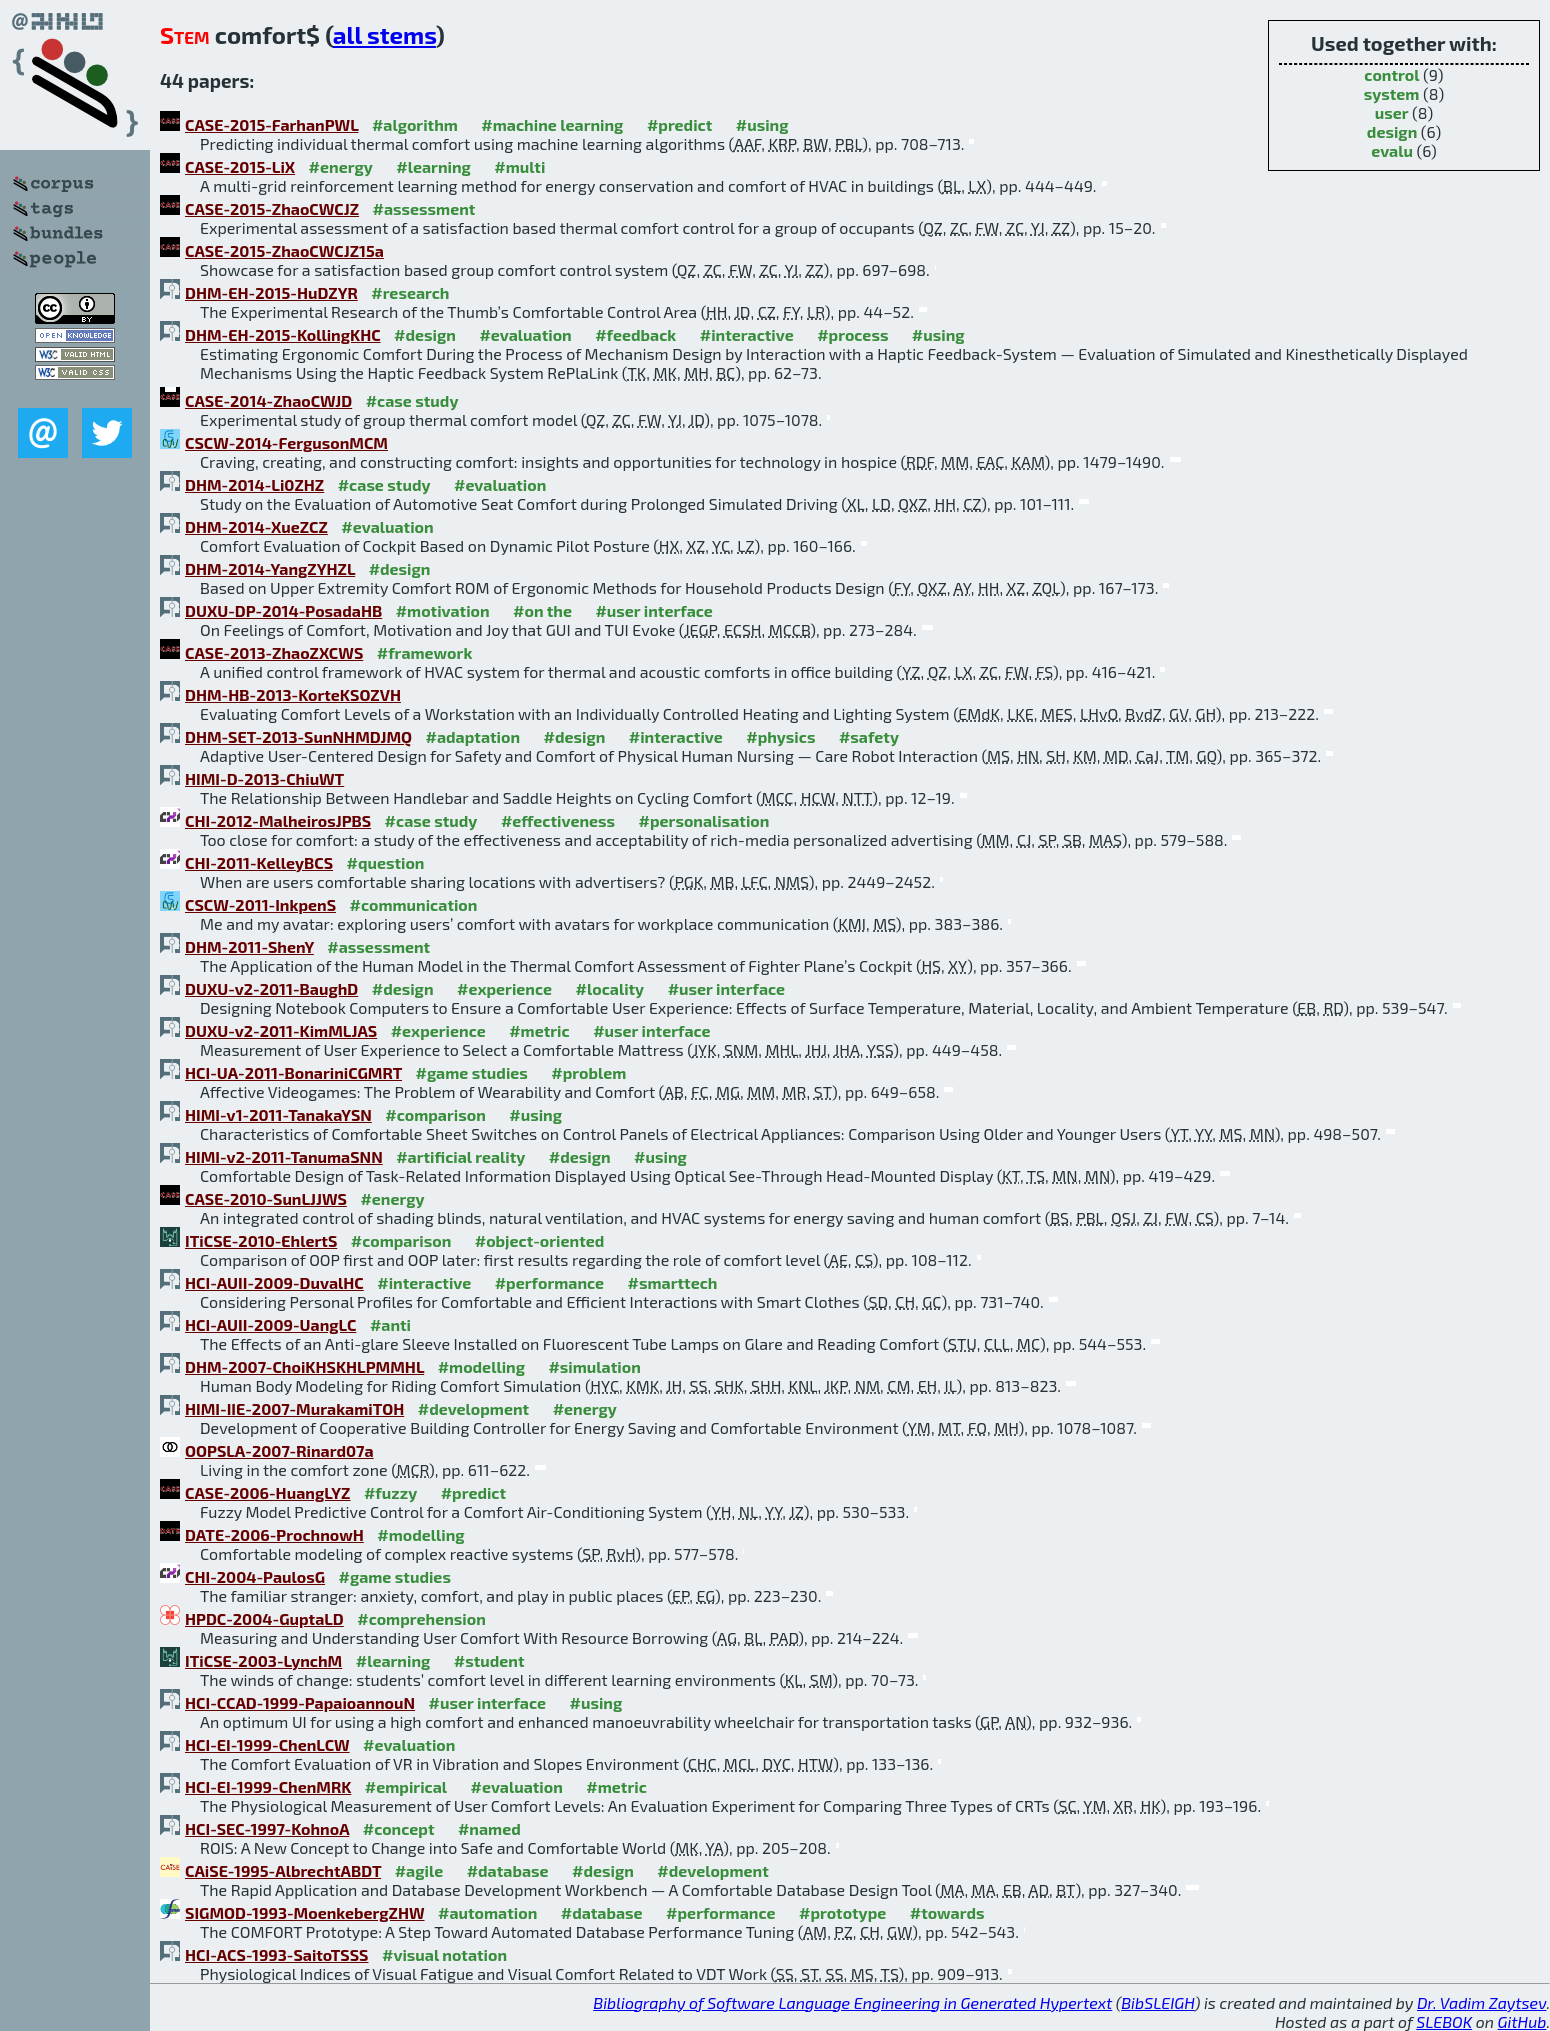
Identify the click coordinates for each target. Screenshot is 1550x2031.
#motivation (443, 610)
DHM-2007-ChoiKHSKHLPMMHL (304, 1366)
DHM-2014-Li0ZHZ (254, 484)
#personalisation (704, 820)
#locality (610, 988)
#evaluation (525, 334)
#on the (542, 610)
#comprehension (421, 1618)
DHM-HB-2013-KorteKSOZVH (293, 694)
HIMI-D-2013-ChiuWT (264, 778)
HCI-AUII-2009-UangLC (270, 1324)
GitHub (1522, 2021)
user (1392, 112)
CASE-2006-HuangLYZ (267, 1492)
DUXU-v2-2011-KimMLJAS (281, 1030)
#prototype (842, 1912)
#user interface (653, 610)
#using (762, 124)
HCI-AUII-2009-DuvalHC (274, 1282)
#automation (487, 1912)
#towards (947, 1912)
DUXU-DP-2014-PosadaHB (283, 610)
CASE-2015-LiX (240, 166)
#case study (412, 400)
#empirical (406, 1786)
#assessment (424, 208)
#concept (399, 1828)
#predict (679, 124)
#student (489, 1660)
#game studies (471, 1072)
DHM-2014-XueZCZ (256, 526)
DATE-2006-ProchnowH (274, 1534)
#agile (419, 1870)
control (1391, 74)
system (1392, 93)
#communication (414, 904)
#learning (433, 166)
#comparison (435, 1114)
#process (852, 334)
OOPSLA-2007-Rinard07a (279, 1450)
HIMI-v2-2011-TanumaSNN (284, 1156)
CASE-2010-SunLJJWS (266, 1198)
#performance (549, 1282)
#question (386, 862)
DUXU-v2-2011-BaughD (271, 988)
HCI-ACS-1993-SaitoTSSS (277, 1954)
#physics (780, 736)
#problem (588, 1072)
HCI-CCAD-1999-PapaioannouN (300, 1702)
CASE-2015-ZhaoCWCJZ (272, 208)
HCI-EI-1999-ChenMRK (268, 1786)
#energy (341, 166)
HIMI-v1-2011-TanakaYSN (278, 1114)
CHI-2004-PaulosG (255, 1576)
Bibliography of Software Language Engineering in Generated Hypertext (852, 2002)
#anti (390, 1324)
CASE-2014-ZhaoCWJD (268, 400)
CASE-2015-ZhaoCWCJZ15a (284, 250)
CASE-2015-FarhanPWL (271, 124)
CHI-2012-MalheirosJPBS (278, 820)
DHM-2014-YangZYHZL (270, 568)
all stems (384, 34)
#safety (869, 736)
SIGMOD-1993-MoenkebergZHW (305, 1912)
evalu (1392, 150)
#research (410, 292)
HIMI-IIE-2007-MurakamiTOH (294, 1408)
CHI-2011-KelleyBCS (259, 862)
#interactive (747, 334)
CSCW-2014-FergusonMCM (286, 442)
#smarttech (673, 1282)
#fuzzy (390, 1492)
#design (425, 334)
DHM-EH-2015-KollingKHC (283, 334)
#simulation (594, 1366)
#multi (519, 166)
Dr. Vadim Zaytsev (1481, 2002)
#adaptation (473, 736)
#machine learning (552, 124)
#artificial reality (460, 1156)
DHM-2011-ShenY (249, 946)
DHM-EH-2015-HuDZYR (271, 292)
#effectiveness (558, 820)
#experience (504, 988)
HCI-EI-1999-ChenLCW (267, 1744)
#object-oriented (540, 1240)
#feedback (635, 334)
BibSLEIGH (1157, 2002)
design (1392, 131)
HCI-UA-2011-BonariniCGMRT (293, 1072)
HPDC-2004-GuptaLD (264, 1618)
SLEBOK (1444, 2021)
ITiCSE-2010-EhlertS (261, 1240)
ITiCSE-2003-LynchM (263, 1660)
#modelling (481, 1366)
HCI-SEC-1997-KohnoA (267, 1828)
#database (508, 1870)
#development (473, 1408)
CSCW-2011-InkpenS (260, 904)
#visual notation (444, 1954)
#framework (425, 652)
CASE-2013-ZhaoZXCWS (274, 652)
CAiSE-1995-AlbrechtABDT (283, 1870)
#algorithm (415, 124)
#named (489, 1828)
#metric (539, 1030)
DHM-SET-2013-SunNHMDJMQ (298, 736)
